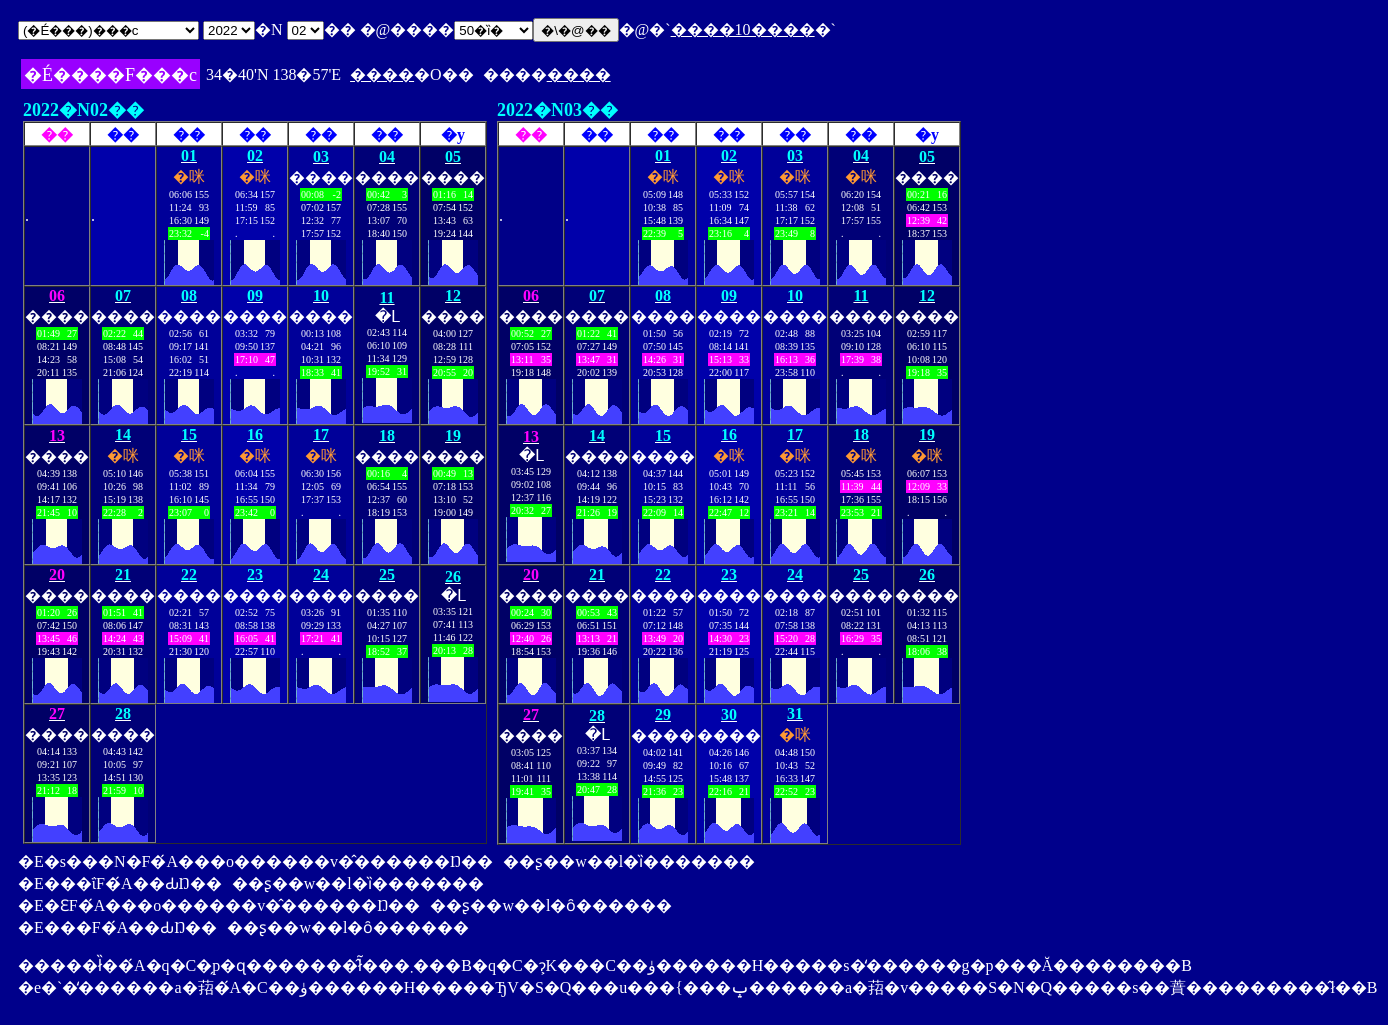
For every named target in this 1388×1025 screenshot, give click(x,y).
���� (382, 74)
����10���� (743, 29)
